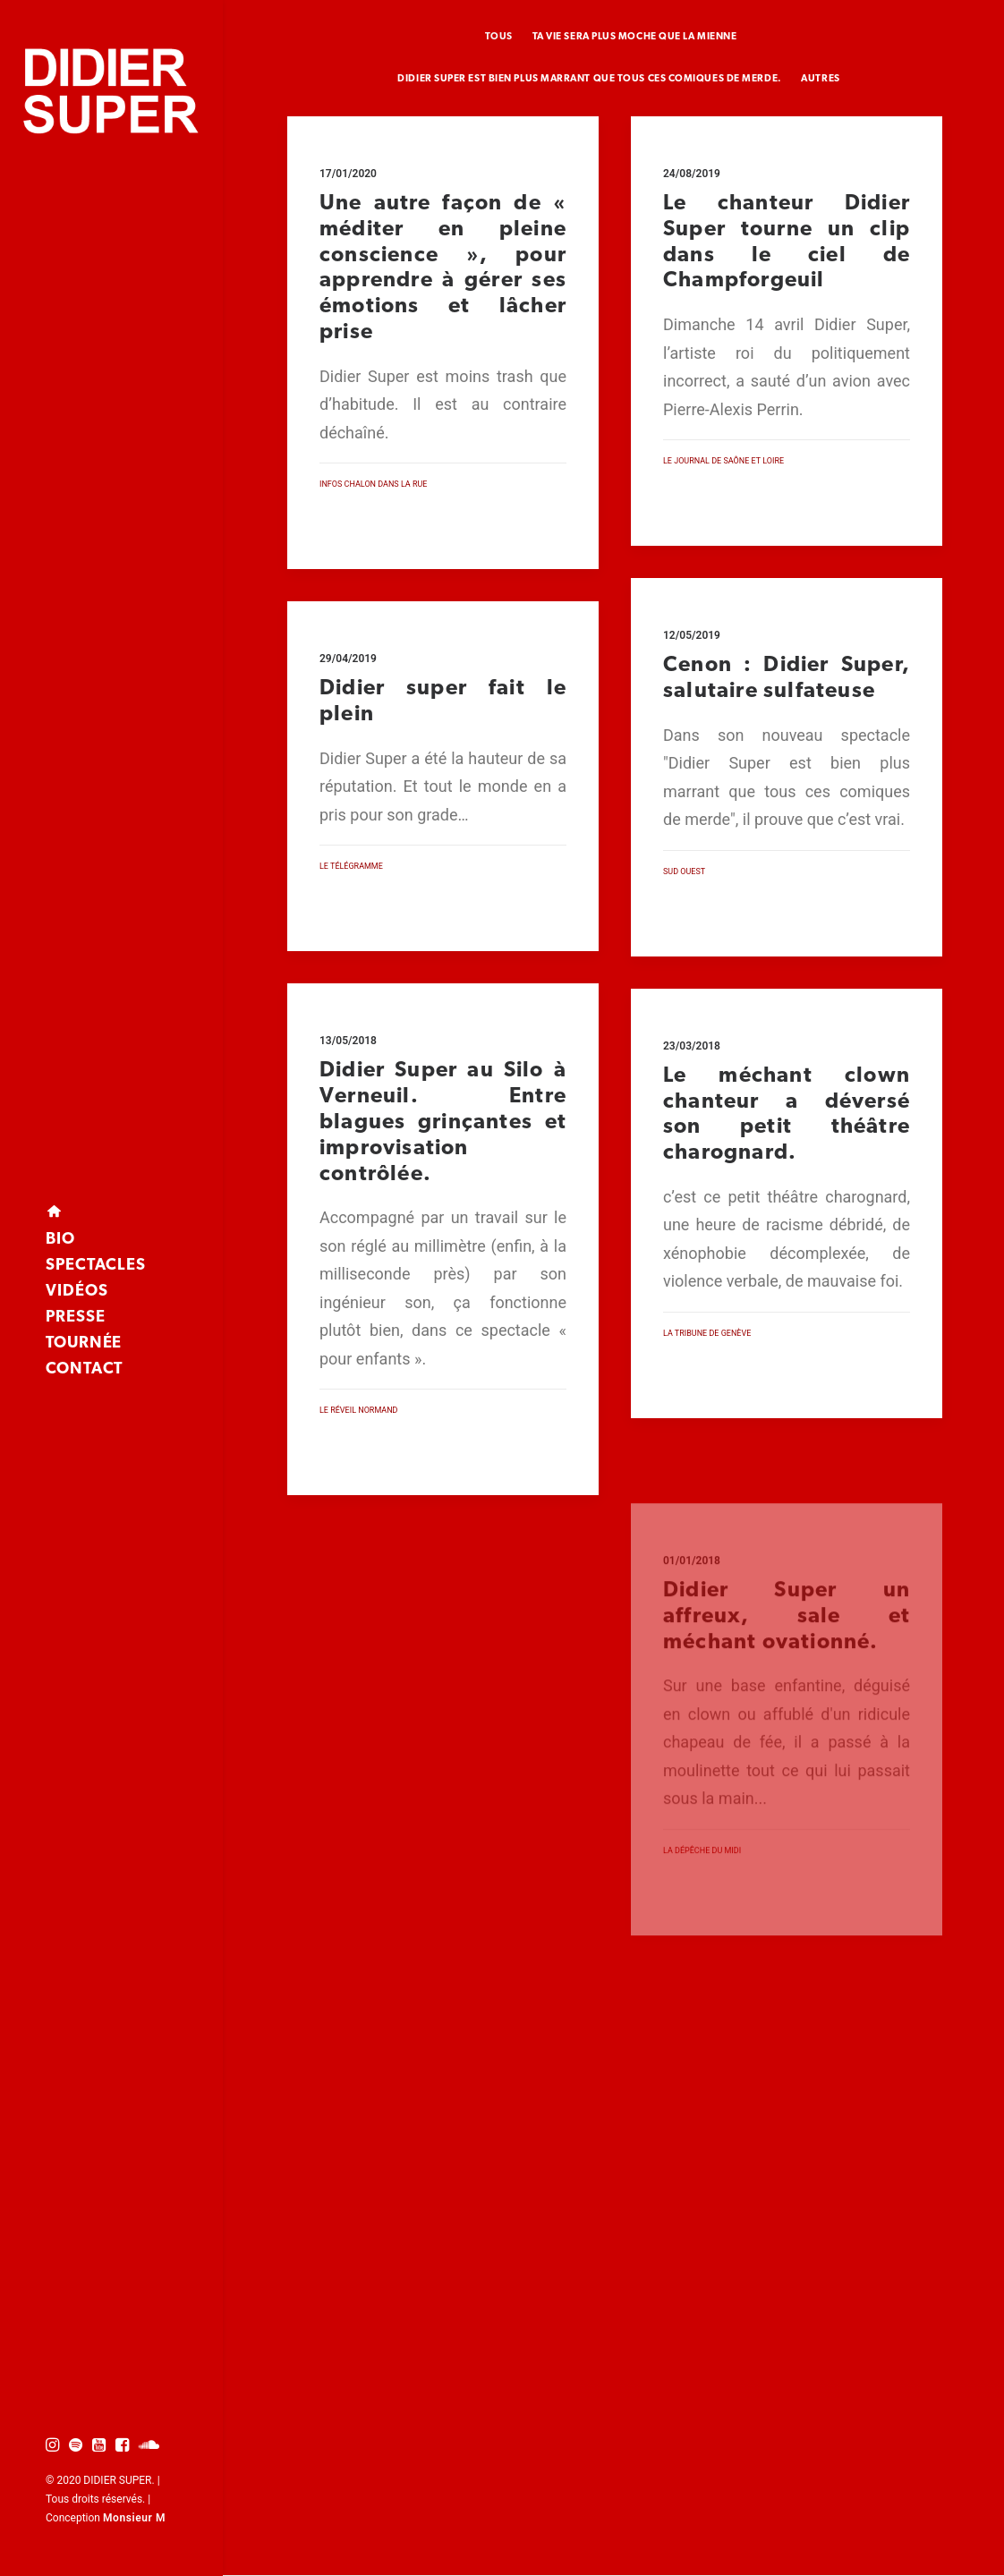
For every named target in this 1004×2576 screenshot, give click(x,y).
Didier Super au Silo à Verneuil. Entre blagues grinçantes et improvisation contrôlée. (442, 1197)
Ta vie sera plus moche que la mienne (634, 37)
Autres (820, 79)
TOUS (499, 37)
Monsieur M (134, 2518)
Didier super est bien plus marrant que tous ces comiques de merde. (589, 79)
